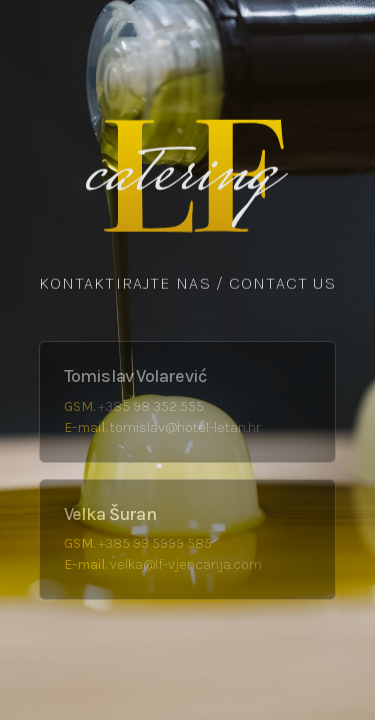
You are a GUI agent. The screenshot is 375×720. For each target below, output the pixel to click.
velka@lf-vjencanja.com (186, 564)
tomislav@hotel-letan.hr (185, 427)
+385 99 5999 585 (155, 543)
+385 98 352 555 (151, 406)
